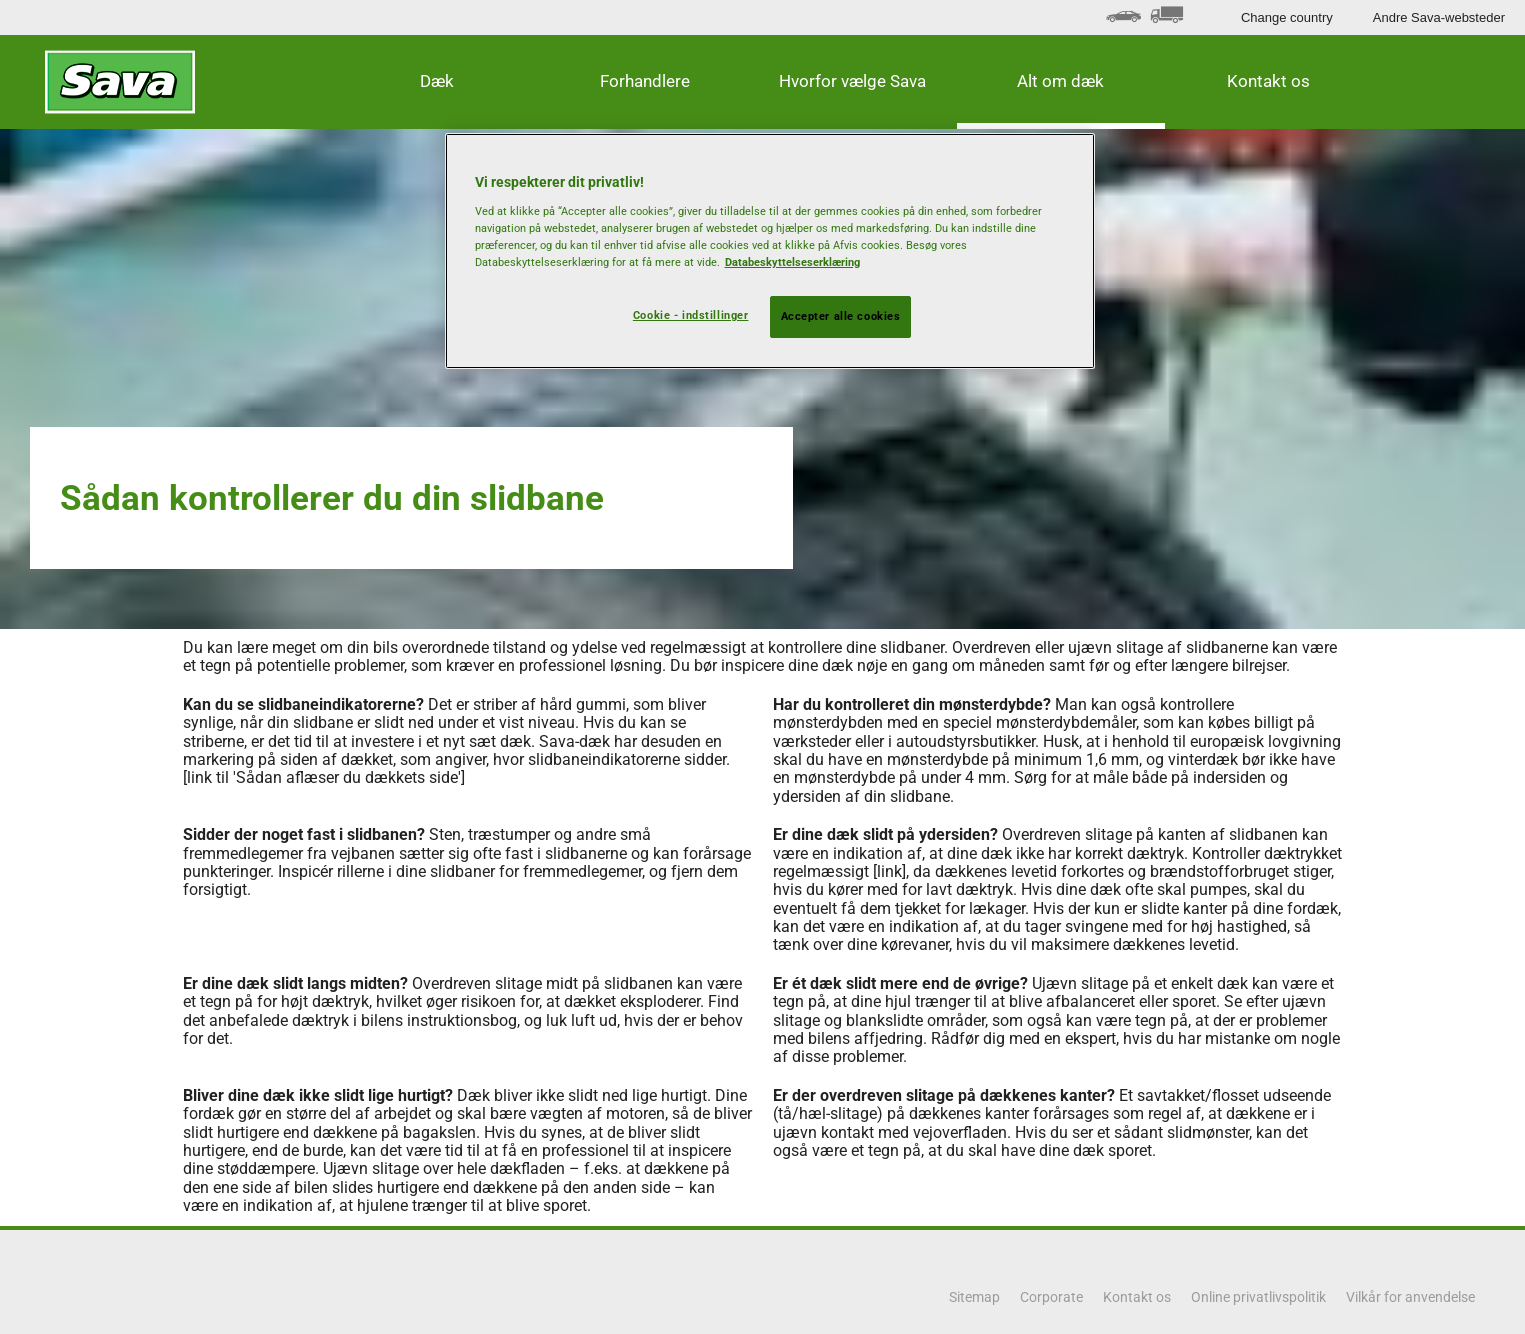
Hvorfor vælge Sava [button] (852, 81)
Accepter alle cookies (841, 316)
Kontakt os (1268, 81)
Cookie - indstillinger (691, 315)
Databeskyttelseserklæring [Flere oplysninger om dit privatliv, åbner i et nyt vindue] (792, 262)
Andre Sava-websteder (1439, 17)
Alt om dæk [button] (1060, 81)
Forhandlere (645, 81)
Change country (1287, 17)
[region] (770, 251)
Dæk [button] (437, 81)
